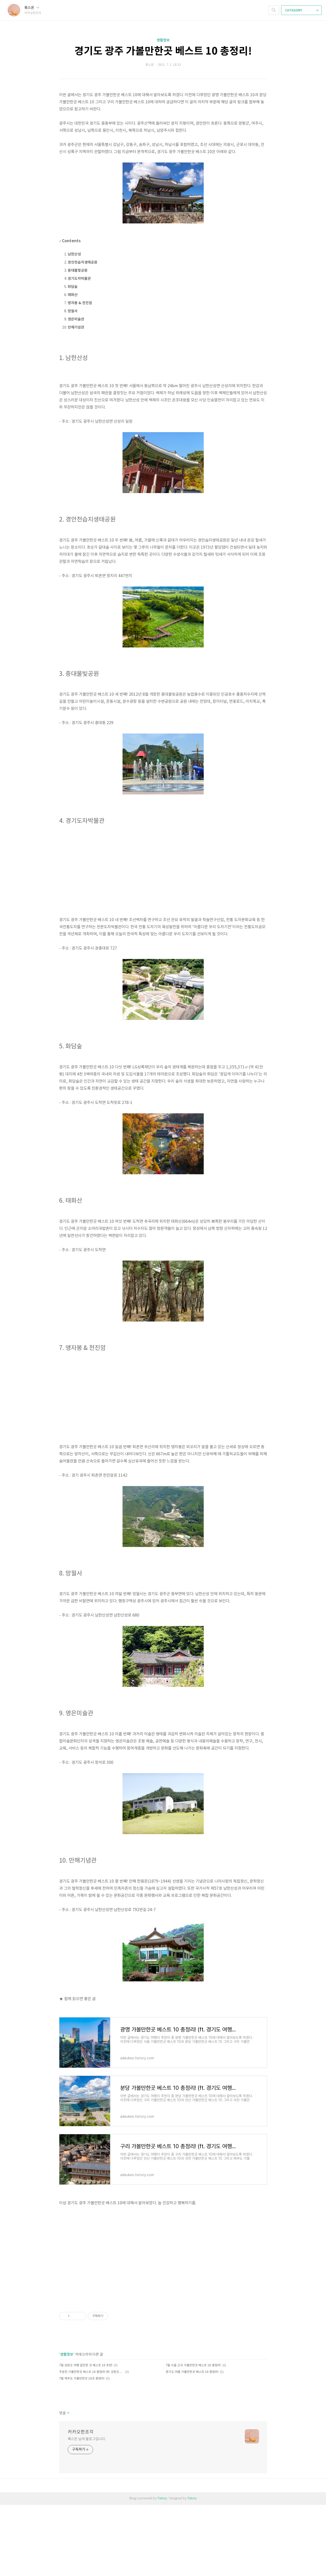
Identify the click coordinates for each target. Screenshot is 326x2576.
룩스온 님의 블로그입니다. (87, 2439)
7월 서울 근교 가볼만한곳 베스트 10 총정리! (193, 2365)
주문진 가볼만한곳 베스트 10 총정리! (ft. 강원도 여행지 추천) (91, 2372)
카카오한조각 (81, 2432)
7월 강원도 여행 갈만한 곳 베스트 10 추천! (85, 2365)
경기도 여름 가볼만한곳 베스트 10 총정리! (192, 2372)
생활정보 (163, 40)
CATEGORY (302, 10)
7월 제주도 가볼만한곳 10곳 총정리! (82, 2378)
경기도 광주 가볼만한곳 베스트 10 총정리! (163, 51)
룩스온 (31, 8)
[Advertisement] (163, 873)
